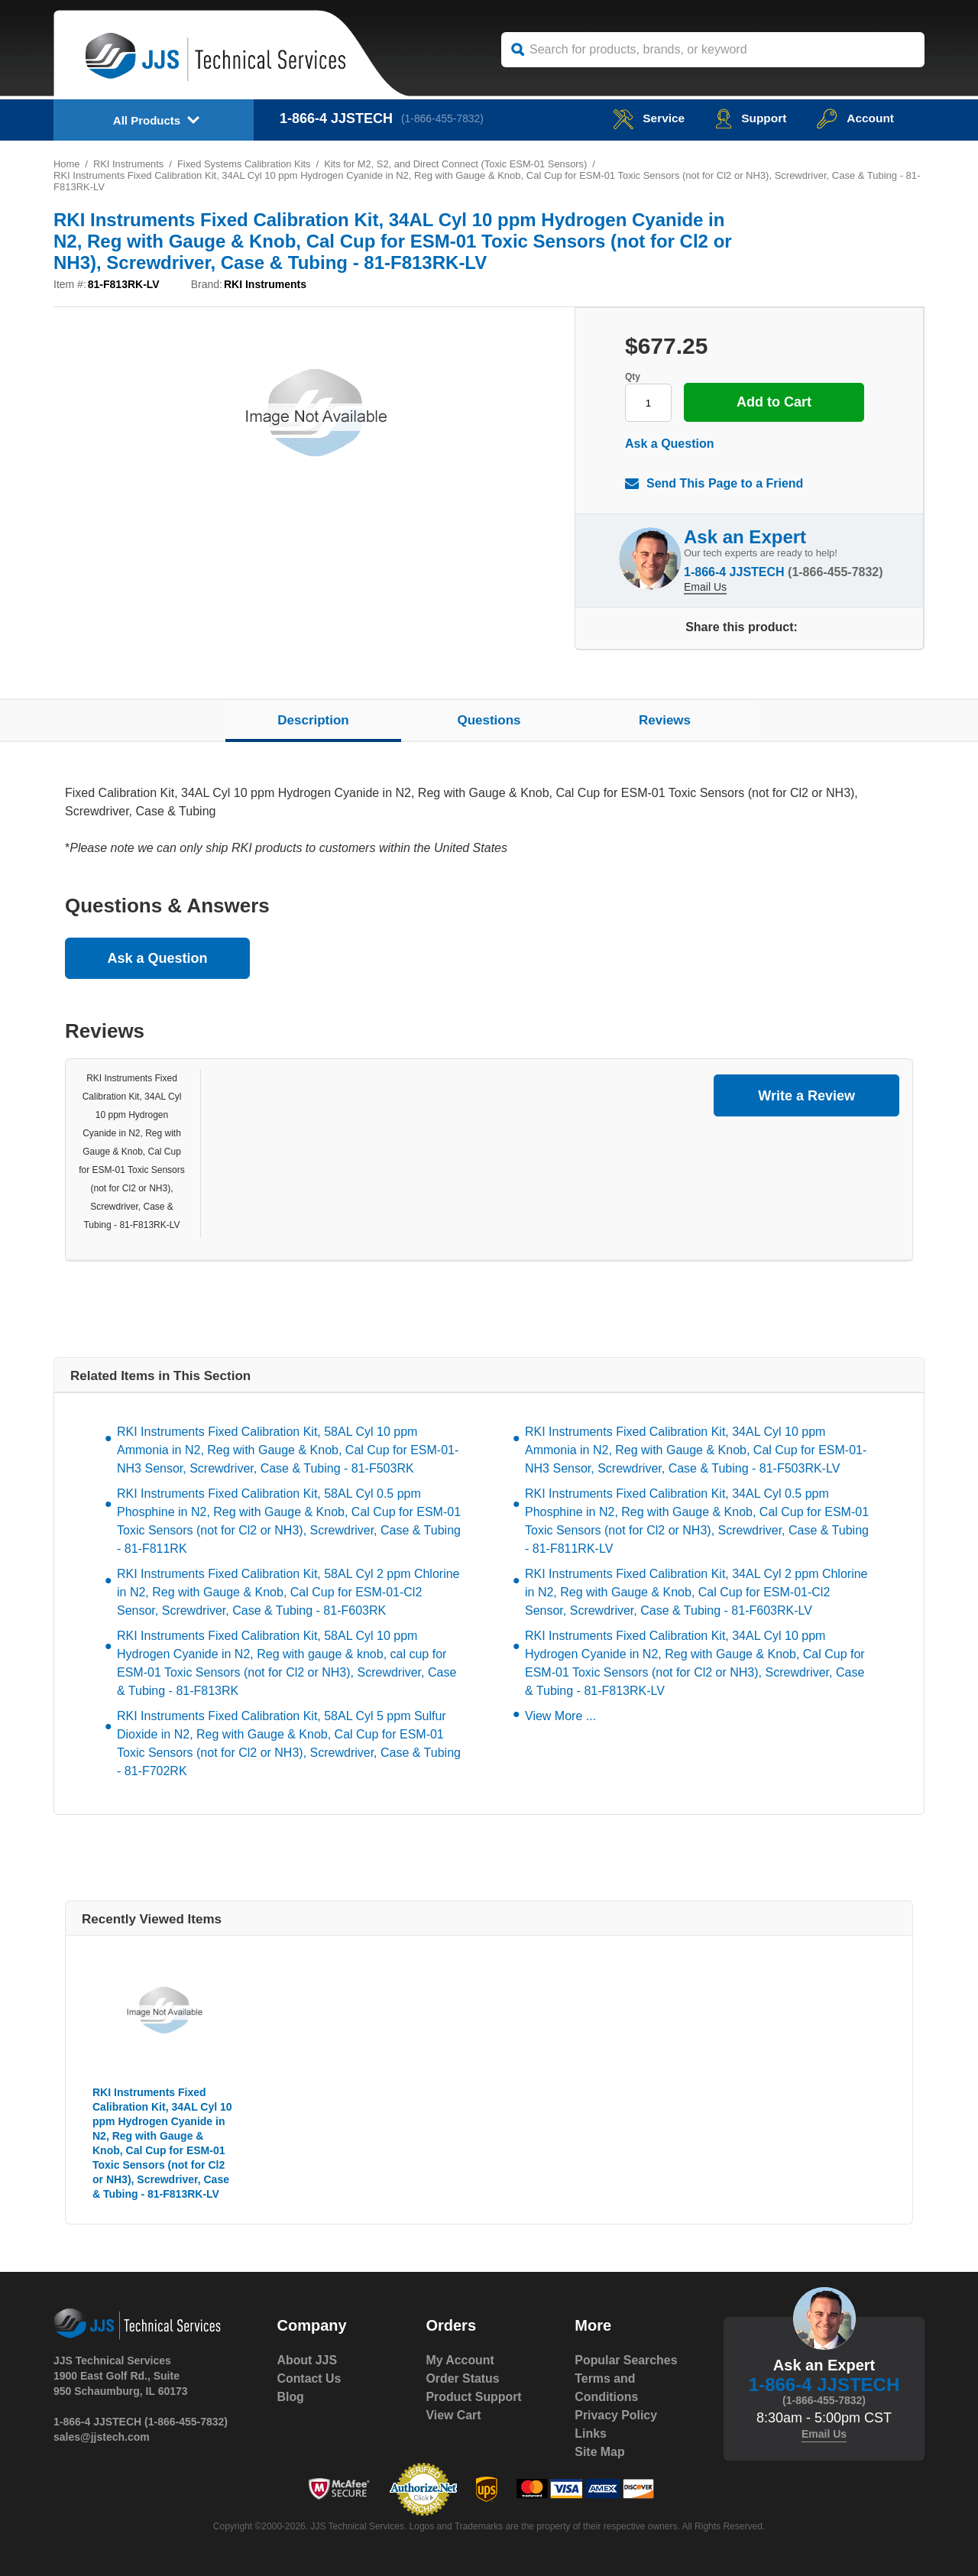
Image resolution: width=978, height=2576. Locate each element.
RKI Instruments (128, 164)
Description (313, 720)
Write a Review (806, 1095)
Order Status (463, 2378)
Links (591, 2433)
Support (748, 118)
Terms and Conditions (607, 2387)
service (645, 118)
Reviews (665, 720)
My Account (460, 2360)
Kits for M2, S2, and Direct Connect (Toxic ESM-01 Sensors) (459, 164)
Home (66, 164)
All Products (146, 120)
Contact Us (309, 2378)
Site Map (600, 2451)
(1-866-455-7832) (443, 118)
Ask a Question (669, 443)
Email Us (705, 586)
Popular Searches (626, 2360)
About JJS (307, 2360)
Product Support (474, 2396)
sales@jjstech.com (101, 2437)
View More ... (560, 1715)
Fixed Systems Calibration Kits (245, 164)
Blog (291, 2396)
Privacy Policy (616, 2415)
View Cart (453, 2415)
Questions (488, 720)
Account (854, 118)
